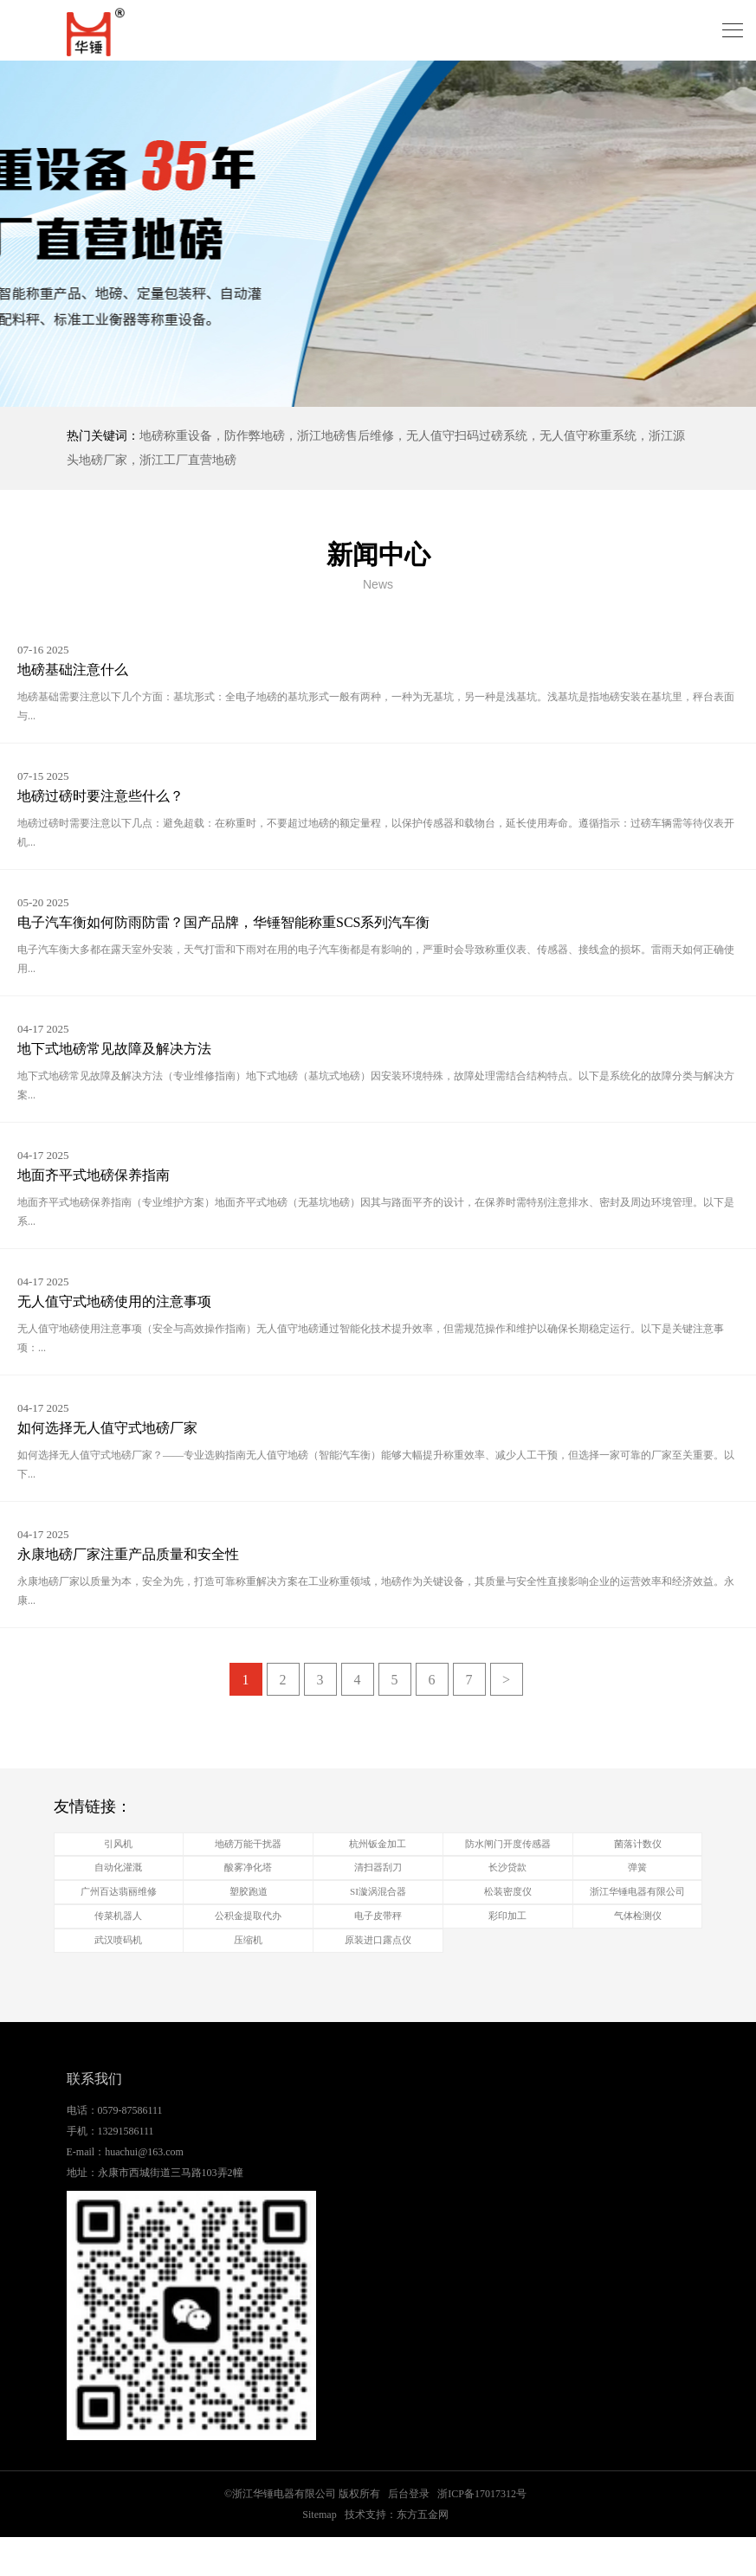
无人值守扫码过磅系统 (466, 435)
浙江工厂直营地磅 (187, 460)
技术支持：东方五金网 (397, 2553)
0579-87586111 (130, 2149)
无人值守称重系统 (588, 435)
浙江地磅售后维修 (345, 435)
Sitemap (319, 2553)
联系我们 (94, 2118)
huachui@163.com (144, 2191)
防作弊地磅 (254, 435)
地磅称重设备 (175, 435)
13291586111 (126, 2170)
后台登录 (409, 2533)
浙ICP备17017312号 (482, 2533)
